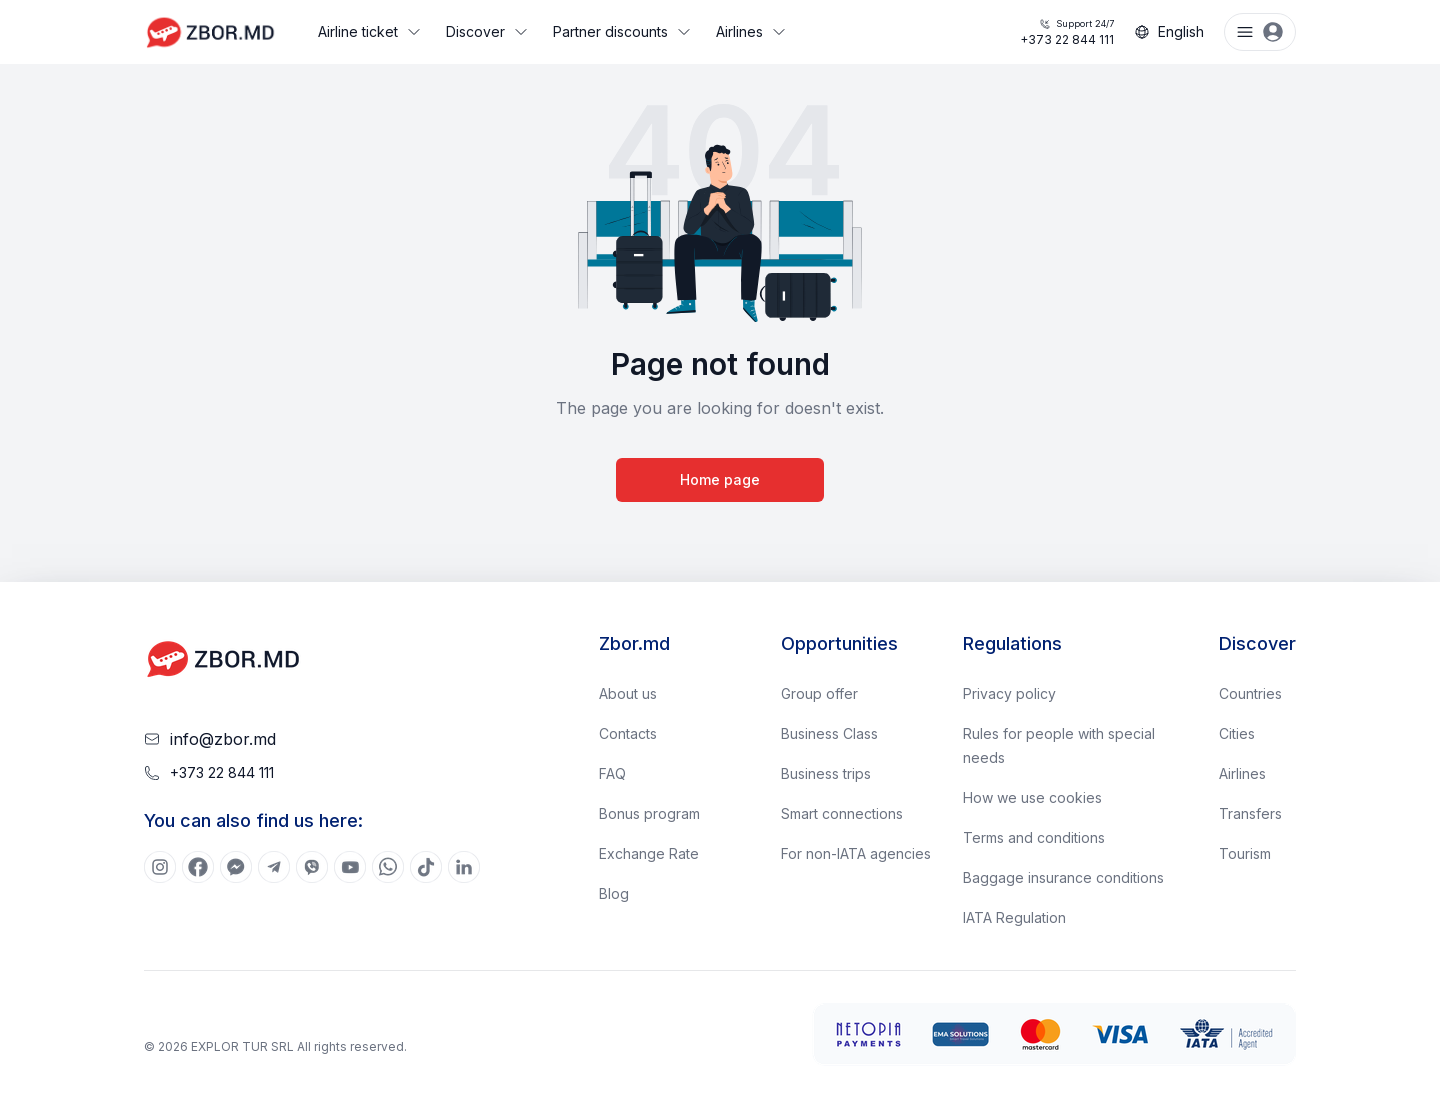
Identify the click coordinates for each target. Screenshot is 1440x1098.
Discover (487, 31)
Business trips (826, 773)
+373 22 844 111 (1067, 31)
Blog (614, 893)
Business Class (829, 733)
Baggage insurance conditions (1063, 877)
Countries (1250, 693)
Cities (1237, 733)
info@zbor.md (223, 739)
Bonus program (649, 813)
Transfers (1250, 813)
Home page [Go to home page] (720, 479)
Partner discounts (622, 31)
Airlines (751, 31)
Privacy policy (1009, 693)
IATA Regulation (1014, 917)
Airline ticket (370, 31)
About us (628, 693)
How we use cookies (1032, 797)
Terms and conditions (1034, 837)
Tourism (1245, 853)
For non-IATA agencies (856, 853)
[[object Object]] (160, 867)
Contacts (628, 733)
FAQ (612, 773)
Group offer (819, 693)
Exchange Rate (649, 853)
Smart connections (842, 813)
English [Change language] (1169, 31)
